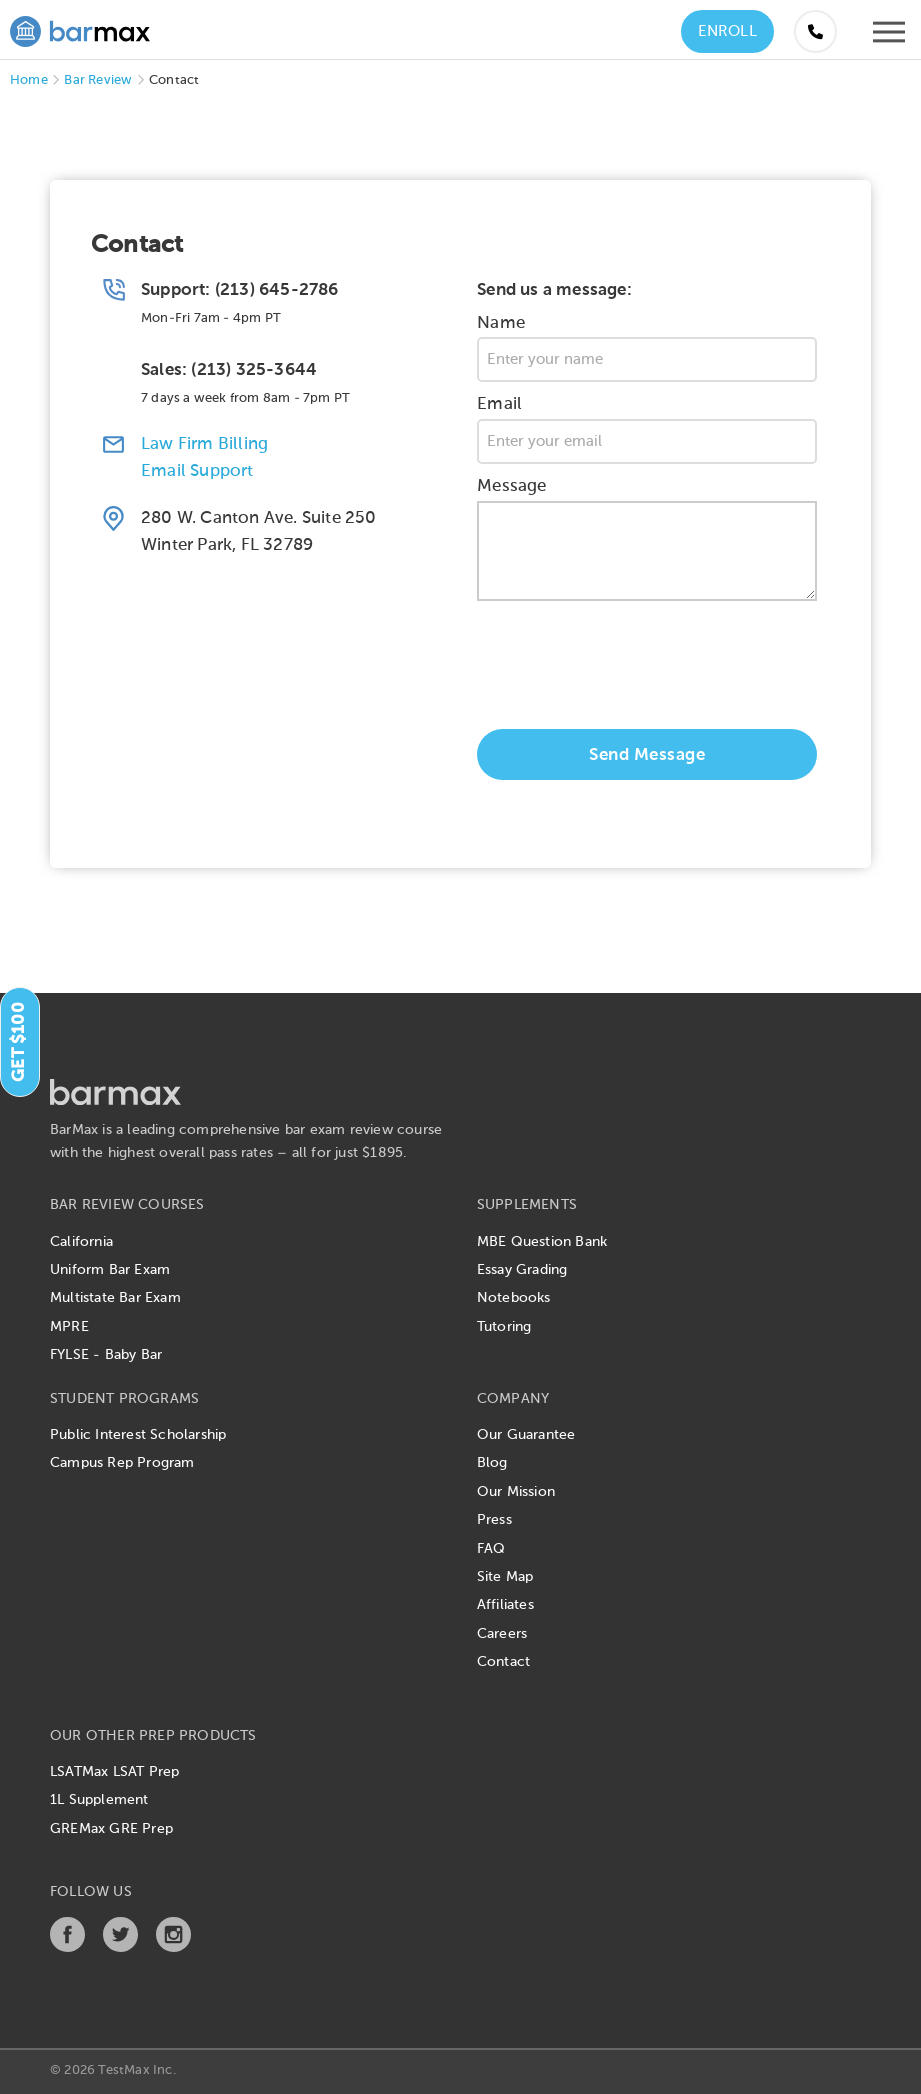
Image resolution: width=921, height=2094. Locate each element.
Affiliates (505, 1605)
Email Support (197, 471)
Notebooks (514, 1298)
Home (29, 80)
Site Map (505, 1577)
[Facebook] (67, 1948)
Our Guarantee (526, 1435)
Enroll (727, 31)
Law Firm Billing (204, 444)
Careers (502, 1634)
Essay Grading (522, 1270)
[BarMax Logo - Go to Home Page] (80, 28)
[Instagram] (173, 1948)
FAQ (491, 1549)
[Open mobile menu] (889, 37)
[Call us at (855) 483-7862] (815, 31)
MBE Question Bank (542, 1242)
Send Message (647, 755)
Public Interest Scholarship (138, 1435)
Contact (503, 1662)
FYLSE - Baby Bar (106, 1355)
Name (501, 323)
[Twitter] (120, 1948)
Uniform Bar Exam (110, 1270)
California (81, 1242)
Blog (492, 1463)
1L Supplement (99, 1800)
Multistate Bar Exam (115, 1298)
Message (511, 486)
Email (499, 404)
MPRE (69, 1327)
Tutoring (504, 1327)
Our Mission (516, 1492)
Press (494, 1520)
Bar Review (98, 80)
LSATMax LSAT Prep (114, 1772)
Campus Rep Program (122, 1463)
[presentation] (629, 670)
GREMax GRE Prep (111, 1829)
